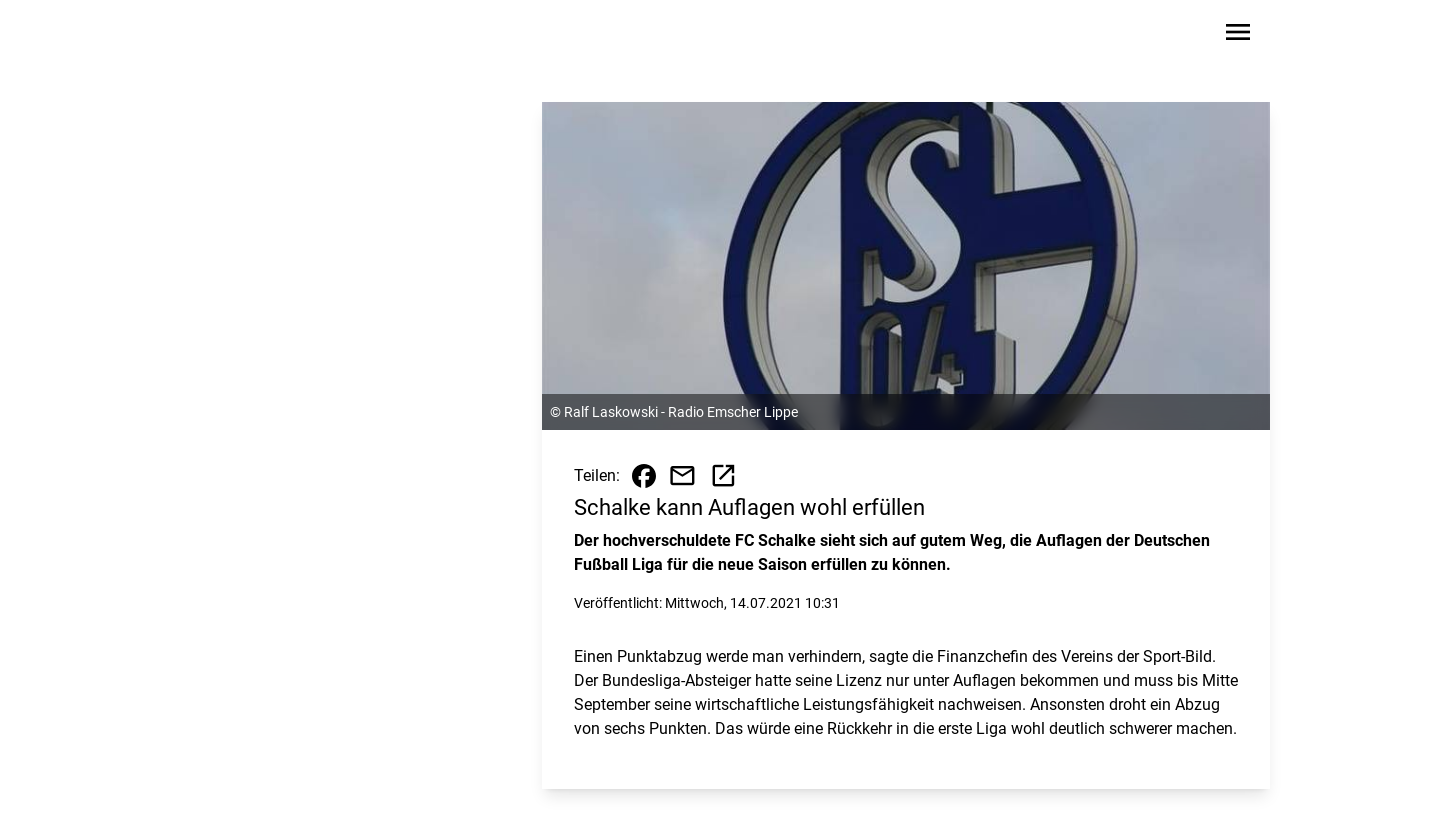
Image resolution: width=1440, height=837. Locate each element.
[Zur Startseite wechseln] (234, 36)
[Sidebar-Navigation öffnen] (1238, 35)
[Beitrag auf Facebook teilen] (644, 476)
